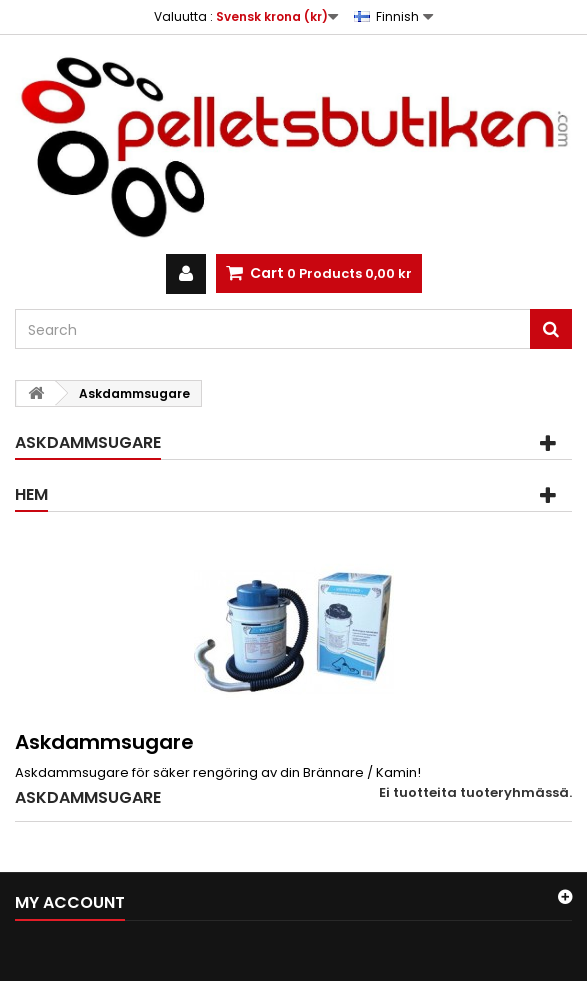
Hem (31, 494)
